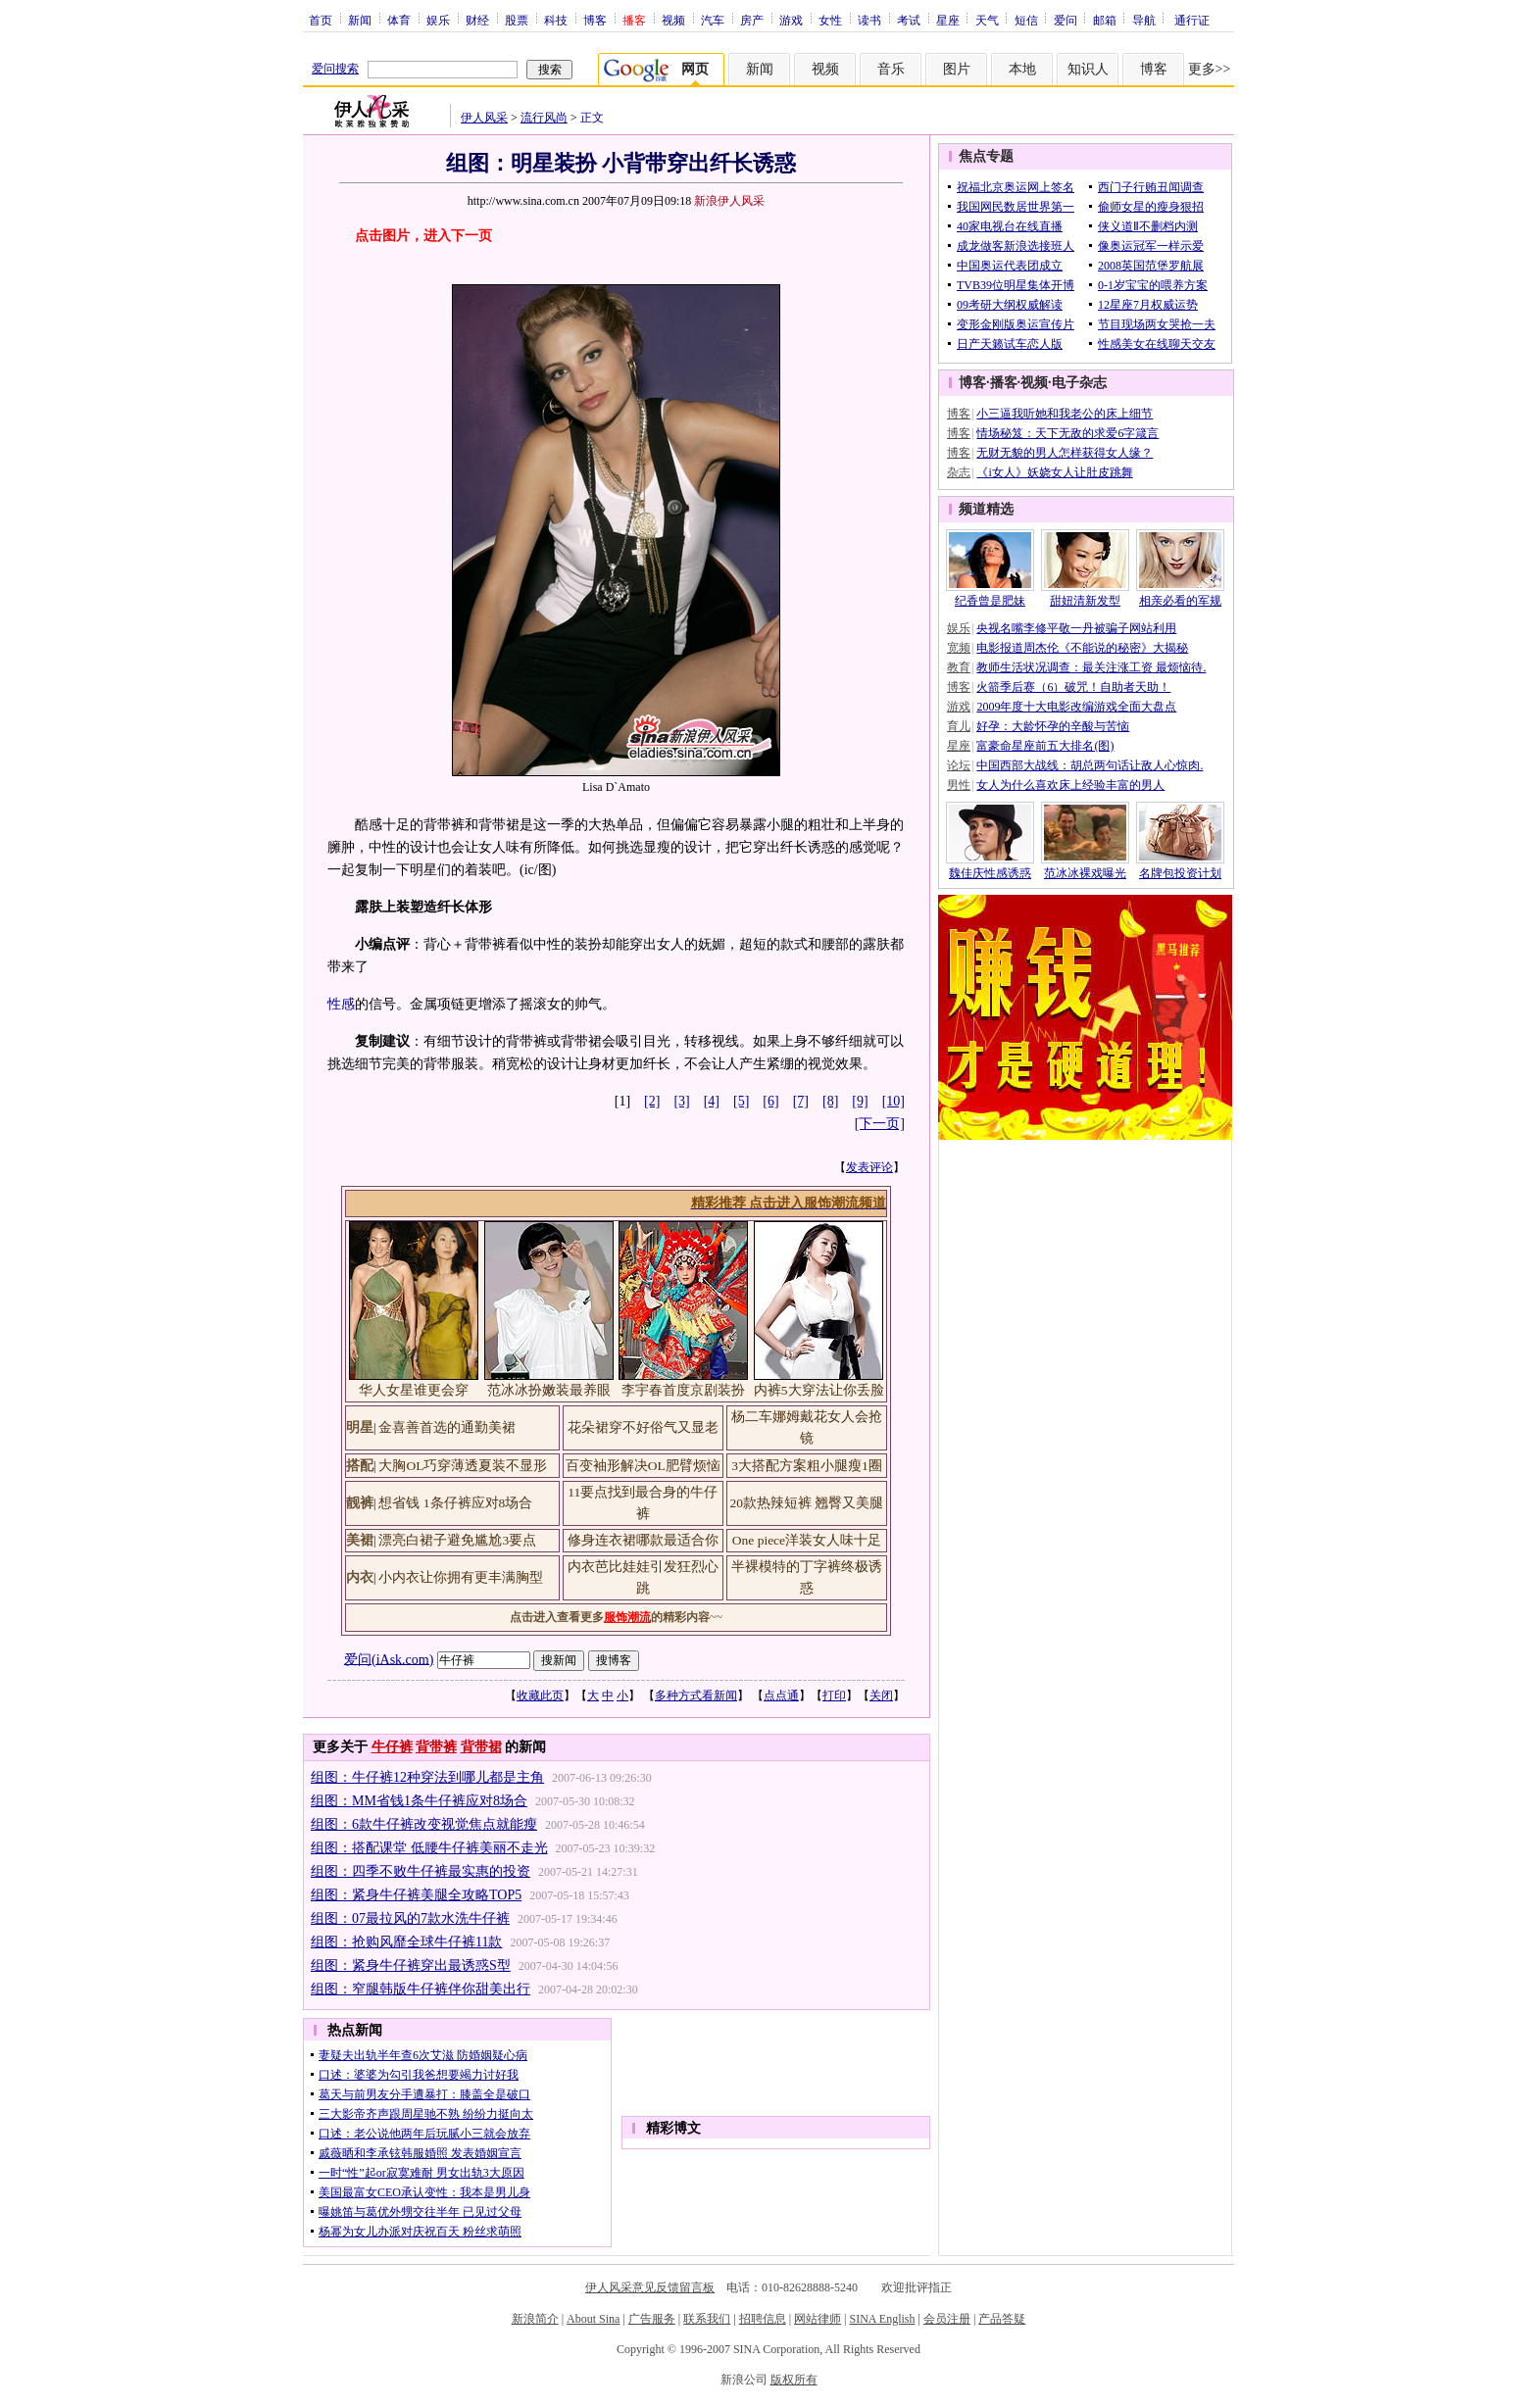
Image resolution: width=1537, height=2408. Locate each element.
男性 (958, 785)
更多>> (1209, 69)
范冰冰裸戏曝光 (1085, 873)
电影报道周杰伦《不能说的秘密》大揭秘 (1082, 648)
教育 (958, 667)
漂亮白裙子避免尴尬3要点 (457, 1540)
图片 (956, 69)
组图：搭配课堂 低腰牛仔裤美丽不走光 (429, 1848)
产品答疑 (1001, 2319)
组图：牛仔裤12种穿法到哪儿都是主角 (427, 1777)
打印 (834, 1695)
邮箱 (1104, 19)
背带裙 (481, 1747)
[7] (801, 1101)
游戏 (791, 19)
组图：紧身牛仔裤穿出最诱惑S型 (411, 1965)
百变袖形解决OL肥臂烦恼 (643, 1465)
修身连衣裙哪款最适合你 (643, 1540)
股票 (516, 19)
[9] (860, 1101)
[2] (652, 1101)
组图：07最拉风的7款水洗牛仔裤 (410, 1918)
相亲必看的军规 (1180, 601)
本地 (1022, 69)
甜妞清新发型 (1085, 601)
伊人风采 (484, 117)
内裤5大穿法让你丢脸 (819, 1390)
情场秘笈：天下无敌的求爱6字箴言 (1067, 433)
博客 (595, 19)
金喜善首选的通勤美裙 (447, 1427)
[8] (830, 1101)
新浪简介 (535, 2319)
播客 (1003, 382)
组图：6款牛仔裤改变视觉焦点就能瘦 (424, 1824)
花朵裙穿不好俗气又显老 (643, 1427)
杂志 (958, 472)
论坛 (958, 765)
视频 (673, 19)
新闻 (360, 19)
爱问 (1065, 19)
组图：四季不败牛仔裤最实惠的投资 (420, 1871)
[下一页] (880, 1123)
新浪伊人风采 (729, 201)
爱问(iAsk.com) (388, 1658)
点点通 (781, 1695)
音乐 (891, 69)
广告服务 (651, 2319)
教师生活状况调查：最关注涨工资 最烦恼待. (1091, 667)
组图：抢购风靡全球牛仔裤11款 (406, 1942)
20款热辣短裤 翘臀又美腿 (807, 1503)
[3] (681, 1101)
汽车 (712, 19)
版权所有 (794, 2379)
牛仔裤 (392, 1747)
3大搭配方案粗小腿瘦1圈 (806, 1465)
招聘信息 (762, 2319)
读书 (869, 19)
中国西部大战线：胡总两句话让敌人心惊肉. (1089, 765)
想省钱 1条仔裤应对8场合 (455, 1503)
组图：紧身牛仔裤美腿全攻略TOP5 (416, 1895)
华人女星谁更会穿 (414, 1390)
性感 (341, 1004)
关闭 (881, 1695)
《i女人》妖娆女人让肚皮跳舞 (1054, 472)
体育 (399, 19)
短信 (1026, 19)
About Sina (593, 2319)
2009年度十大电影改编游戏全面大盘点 (1076, 706)
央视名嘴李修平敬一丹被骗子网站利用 (1076, 628)
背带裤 (436, 1747)
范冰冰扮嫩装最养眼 (549, 1390)
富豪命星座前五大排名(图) (1045, 746)
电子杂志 (1079, 382)
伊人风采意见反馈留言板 (650, 2287)
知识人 (1088, 69)
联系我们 (706, 2319)
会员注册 (946, 2319)
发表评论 (869, 1167)
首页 (320, 19)
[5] (741, 1101)
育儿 (958, 726)
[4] (711, 1101)
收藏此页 (540, 1695)
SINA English (882, 2319)
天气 (987, 19)
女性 (830, 19)
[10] (893, 1101)
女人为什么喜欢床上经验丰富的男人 (1070, 785)
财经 (477, 19)
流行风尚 (544, 117)
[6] (770, 1101)
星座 (948, 19)
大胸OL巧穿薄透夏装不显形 (462, 1465)
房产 (752, 19)
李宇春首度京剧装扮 (683, 1390)
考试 (908, 19)
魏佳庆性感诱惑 (990, 873)
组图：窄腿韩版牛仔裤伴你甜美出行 (420, 1989)
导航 (1144, 19)
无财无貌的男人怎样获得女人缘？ (1064, 453)
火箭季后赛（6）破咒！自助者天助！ (1073, 687)
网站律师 (817, 2319)
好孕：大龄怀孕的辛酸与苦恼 (1052, 726)
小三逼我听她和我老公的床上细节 (1064, 413)
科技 (556, 19)
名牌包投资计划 (1180, 873)
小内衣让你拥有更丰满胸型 (460, 1577)
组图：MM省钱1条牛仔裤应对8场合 (419, 1801)
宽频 (958, 648)
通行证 (1192, 19)
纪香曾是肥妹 (990, 601)
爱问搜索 (335, 68)
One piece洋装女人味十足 (806, 1540)
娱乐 (438, 19)
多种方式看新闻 (696, 1695)
